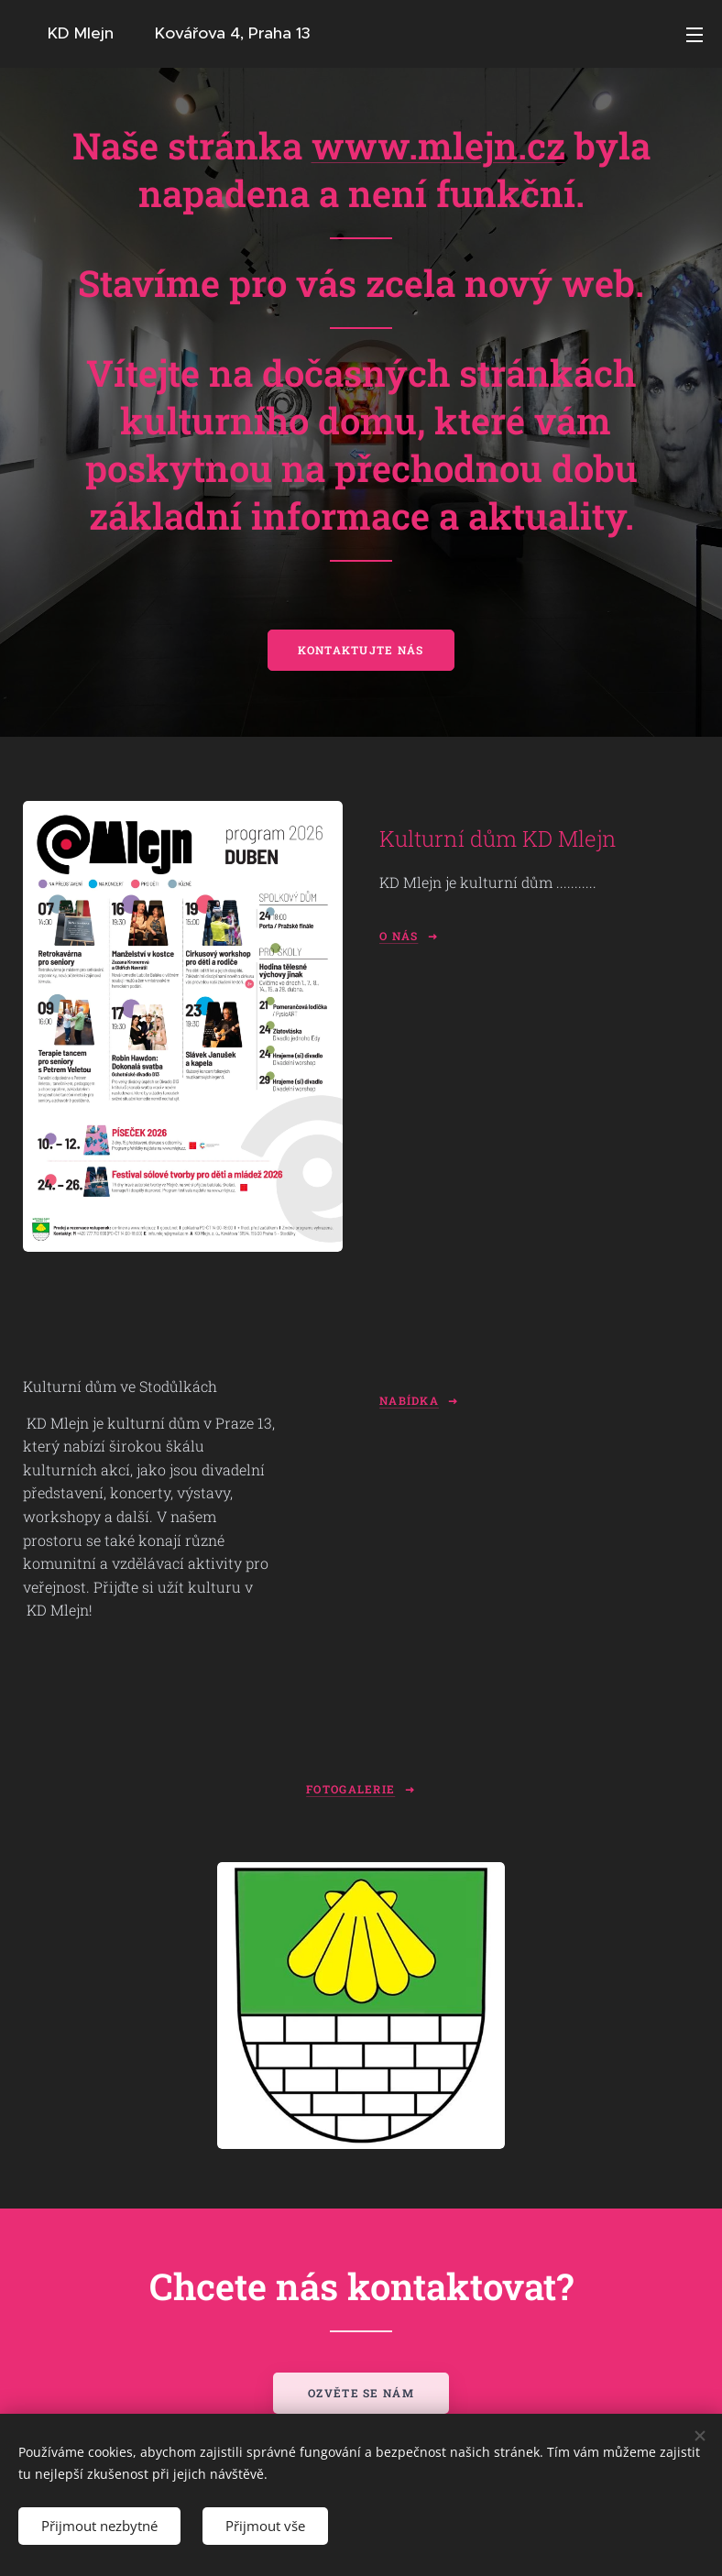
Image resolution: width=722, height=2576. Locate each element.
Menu (694, 35)
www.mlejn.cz (438, 145)
